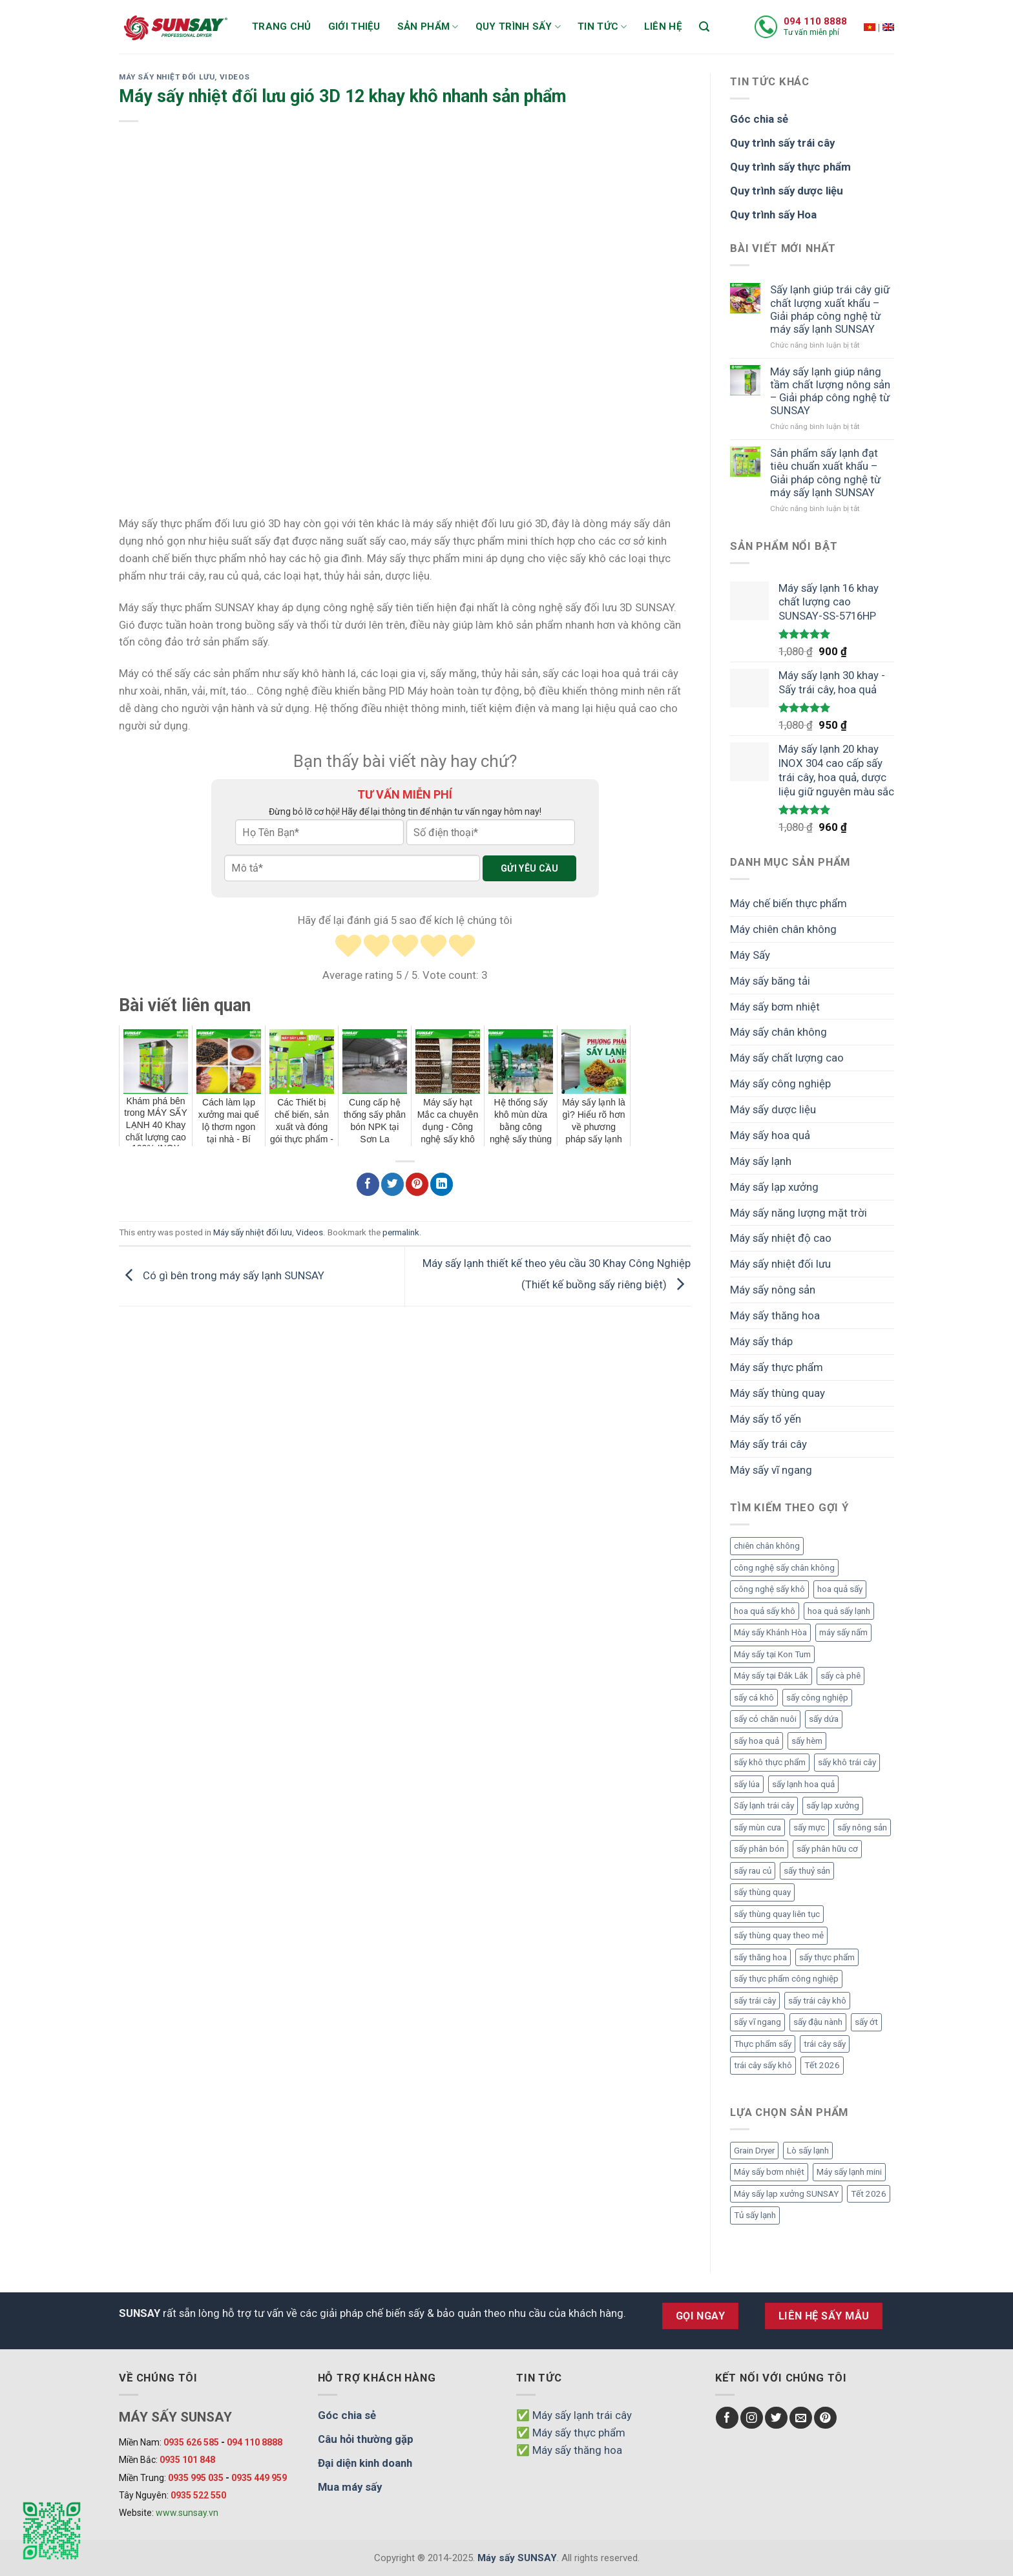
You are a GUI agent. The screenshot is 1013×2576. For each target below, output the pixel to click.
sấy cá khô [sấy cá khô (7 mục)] (754, 1697)
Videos (235, 76)
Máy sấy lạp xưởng (774, 1186)
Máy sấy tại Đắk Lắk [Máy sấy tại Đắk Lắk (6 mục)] (771, 1676)
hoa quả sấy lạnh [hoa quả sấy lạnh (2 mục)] (839, 1611)
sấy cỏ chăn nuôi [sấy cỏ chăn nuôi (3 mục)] (765, 1719)
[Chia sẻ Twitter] (392, 1184)
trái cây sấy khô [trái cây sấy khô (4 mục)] (763, 2065)
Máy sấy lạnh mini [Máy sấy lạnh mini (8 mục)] (849, 2172)
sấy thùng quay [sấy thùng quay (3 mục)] (762, 1892)
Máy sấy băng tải (770, 980)
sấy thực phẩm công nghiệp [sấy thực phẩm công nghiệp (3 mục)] (786, 1979)
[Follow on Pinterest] (825, 2418)
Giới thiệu (354, 26)
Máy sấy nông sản (772, 1289)
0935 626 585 (191, 2442)
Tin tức (602, 27)
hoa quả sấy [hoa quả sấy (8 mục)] (839, 1589)
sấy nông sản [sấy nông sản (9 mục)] (862, 1827)
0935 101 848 (187, 2460)
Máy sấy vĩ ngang (771, 1469)
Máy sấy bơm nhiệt (775, 1006)
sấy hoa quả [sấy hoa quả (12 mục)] (756, 1741)
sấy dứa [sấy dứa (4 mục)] (824, 1719)
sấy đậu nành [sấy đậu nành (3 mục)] (817, 2022)
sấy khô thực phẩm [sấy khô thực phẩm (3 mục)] (770, 1762)
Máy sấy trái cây (768, 1444)
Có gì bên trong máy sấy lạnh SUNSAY (221, 1275)
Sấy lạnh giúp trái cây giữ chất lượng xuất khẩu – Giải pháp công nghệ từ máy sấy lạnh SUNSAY (830, 309)
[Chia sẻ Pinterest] (417, 1184)
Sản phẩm (428, 27)
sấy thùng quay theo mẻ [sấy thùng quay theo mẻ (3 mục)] (779, 1935)
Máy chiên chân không (783, 929)
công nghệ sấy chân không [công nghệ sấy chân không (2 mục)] (784, 1568)
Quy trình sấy (518, 27)
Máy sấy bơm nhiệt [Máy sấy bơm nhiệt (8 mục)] (769, 2172)
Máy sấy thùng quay (777, 1393)
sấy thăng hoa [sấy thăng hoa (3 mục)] (760, 1957)
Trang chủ (281, 26)
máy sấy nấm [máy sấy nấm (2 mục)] (843, 1632)
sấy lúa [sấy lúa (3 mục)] (747, 1784)
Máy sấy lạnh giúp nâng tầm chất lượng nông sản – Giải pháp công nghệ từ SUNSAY (830, 391)
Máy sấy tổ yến (765, 1418)
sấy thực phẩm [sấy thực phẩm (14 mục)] (827, 1957)
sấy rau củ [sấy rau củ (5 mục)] (752, 1871)
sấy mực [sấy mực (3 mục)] (809, 1827)
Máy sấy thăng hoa (775, 1315)
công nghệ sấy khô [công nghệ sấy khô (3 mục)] (769, 1589)
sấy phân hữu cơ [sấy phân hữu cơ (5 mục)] (827, 1849)
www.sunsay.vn (187, 2513)
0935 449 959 (259, 2478)
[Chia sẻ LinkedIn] (441, 1184)
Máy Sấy (750, 954)
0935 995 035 (196, 2478)
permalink (400, 1232)
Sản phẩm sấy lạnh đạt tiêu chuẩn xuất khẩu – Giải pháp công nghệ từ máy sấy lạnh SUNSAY (825, 472)
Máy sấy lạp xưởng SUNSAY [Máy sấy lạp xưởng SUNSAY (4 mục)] (786, 2194)
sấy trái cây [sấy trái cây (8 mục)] (755, 2000)
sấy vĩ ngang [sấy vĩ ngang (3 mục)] (757, 2022)
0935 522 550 (198, 2495)
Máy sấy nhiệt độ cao (780, 1237)
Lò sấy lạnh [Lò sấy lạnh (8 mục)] (808, 2150)
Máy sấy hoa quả (770, 1135)
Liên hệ (663, 26)
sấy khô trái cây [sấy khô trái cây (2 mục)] (847, 1762)
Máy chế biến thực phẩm (788, 903)
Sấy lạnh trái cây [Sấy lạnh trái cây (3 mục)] (764, 1805)
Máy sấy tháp (761, 1341)
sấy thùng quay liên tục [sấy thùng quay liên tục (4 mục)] (777, 1914)
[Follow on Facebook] (727, 2418)
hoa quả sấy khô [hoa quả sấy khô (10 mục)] (764, 1611)
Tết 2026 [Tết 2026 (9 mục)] (822, 2065)
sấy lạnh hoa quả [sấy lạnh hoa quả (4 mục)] (803, 1784)
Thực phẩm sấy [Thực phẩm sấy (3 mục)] (762, 2044)
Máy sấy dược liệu (773, 1109)
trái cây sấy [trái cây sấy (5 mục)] (825, 2044)
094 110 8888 (815, 21)
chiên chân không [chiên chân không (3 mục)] (767, 1546)
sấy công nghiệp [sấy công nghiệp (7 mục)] (817, 1697)
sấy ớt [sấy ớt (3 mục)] (866, 2022)
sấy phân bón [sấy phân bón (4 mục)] (759, 1849)
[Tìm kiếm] (704, 26)
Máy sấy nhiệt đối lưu (166, 76)
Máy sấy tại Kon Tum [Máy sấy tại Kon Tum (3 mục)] (772, 1654)
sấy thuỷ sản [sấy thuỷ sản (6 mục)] (807, 1871)
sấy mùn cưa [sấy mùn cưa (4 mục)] (757, 1827)
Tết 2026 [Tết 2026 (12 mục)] (868, 2194)
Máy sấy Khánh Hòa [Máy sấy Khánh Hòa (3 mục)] (770, 1632)
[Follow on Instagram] (751, 2418)
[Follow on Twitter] (776, 2418)
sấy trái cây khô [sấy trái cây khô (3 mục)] (817, 2000)
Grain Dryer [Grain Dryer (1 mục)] (754, 2150)
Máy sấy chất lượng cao (787, 1057)
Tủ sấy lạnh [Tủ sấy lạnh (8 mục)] (755, 2215)
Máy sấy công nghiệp (780, 1083)
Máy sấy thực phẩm (776, 1367)
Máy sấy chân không (778, 1031)
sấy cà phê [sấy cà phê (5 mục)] (840, 1676)
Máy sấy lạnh (760, 1161)
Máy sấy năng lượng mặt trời (798, 1212)
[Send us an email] (800, 2418)
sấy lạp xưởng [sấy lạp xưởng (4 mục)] (832, 1805)
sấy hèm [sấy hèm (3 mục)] (806, 1741)
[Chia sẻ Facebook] (368, 1184)
